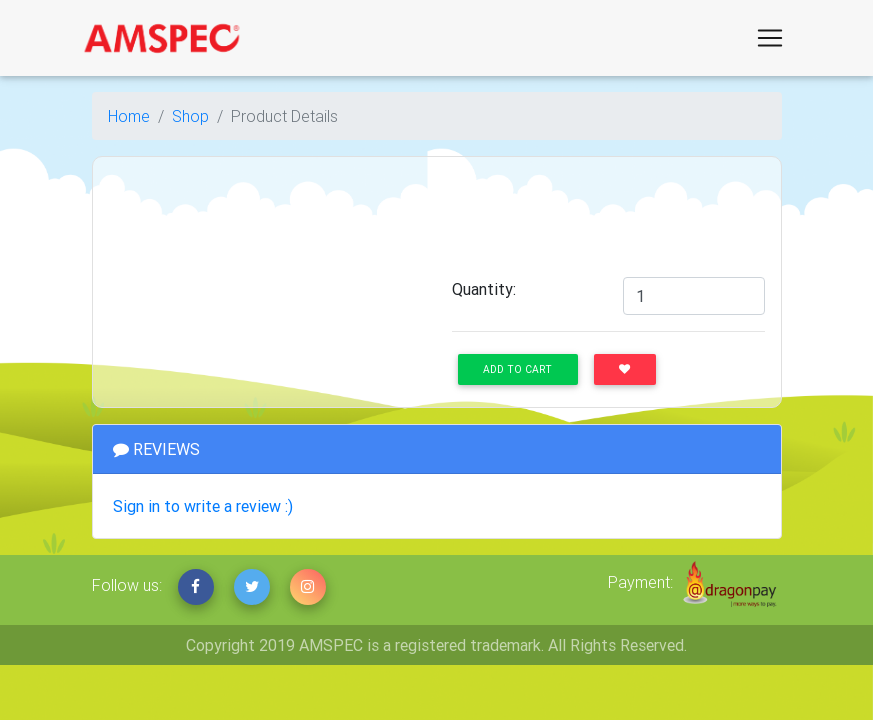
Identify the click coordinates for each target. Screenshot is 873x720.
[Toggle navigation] (770, 38)
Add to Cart (517, 369)
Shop (190, 116)
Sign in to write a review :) (203, 506)
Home (129, 116)
